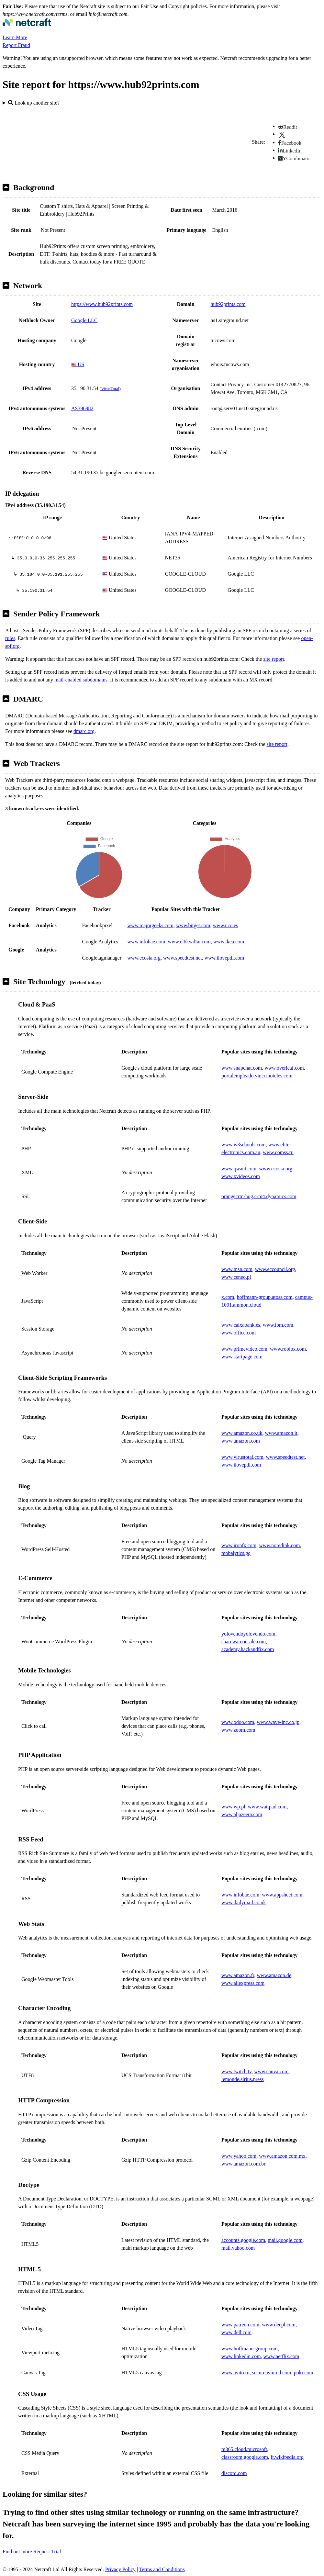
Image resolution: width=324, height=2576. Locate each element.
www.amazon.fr (237, 1975)
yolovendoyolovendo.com (248, 1634)
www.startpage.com (242, 1356)
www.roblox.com (288, 1349)
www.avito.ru (235, 2372)
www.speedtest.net (182, 958)
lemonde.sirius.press (242, 2079)
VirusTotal (110, 388)
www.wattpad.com (267, 1806)
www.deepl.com (279, 2324)
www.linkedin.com (241, 2356)
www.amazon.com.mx (282, 2156)
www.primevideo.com (244, 1349)
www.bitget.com (193, 925)
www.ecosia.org (144, 958)
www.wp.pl (233, 1806)
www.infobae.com (146, 941)
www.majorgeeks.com (150, 925)
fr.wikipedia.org (287, 2457)
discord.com (234, 2473)
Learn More (15, 37)
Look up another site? (34, 103)
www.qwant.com (238, 1168)
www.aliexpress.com (242, 1983)
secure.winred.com (271, 2372)
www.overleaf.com (284, 1068)
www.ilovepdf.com (224, 958)
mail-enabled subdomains (80, 679)
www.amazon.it (281, 1433)
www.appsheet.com (282, 1894)
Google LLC (84, 320)
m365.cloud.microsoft (244, 2449)
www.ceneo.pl (236, 1277)
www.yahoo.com (238, 2156)
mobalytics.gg (236, 1553)
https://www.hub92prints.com (102, 304)
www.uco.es (225, 925)
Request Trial (47, 2551)
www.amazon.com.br (243, 2163)
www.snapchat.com (241, 1068)
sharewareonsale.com (243, 1641)
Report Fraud (16, 45)
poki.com (303, 2372)
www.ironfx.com (238, 1545)
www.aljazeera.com (241, 1814)
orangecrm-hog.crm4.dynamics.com (258, 1196)
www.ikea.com (228, 941)
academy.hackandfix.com (247, 1649)
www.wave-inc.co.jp (278, 1722)
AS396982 (82, 408)
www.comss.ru (278, 1152)
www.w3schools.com (243, 1144)
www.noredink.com (279, 1545)
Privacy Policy (120, 2569)
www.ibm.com (278, 1325)
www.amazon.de (274, 1975)
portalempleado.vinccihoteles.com (256, 1075)
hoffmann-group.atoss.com (265, 1297)
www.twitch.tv (236, 2071)
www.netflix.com (281, 2356)
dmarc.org (84, 731)
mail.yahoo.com (238, 2248)
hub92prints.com (228, 304)
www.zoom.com (238, 1730)
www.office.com (238, 1332)
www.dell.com (236, 2332)
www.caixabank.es (240, 1325)
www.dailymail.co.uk (243, 1902)
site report (273, 659)
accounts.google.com (243, 2240)
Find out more (17, 2551)
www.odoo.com (237, 1722)
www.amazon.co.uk (241, 1433)
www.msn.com (236, 1269)
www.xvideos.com (240, 1176)
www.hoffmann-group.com (249, 2348)
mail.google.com (285, 2240)
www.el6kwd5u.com (189, 941)
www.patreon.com (240, 2324)
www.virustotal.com (242, 1457)
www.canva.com (271, 2071)
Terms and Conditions (162, 2569)
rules (10, 638)
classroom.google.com (244, 2457)
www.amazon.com (240, 1441)
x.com (227, 1297)
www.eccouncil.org (275, 1269)
